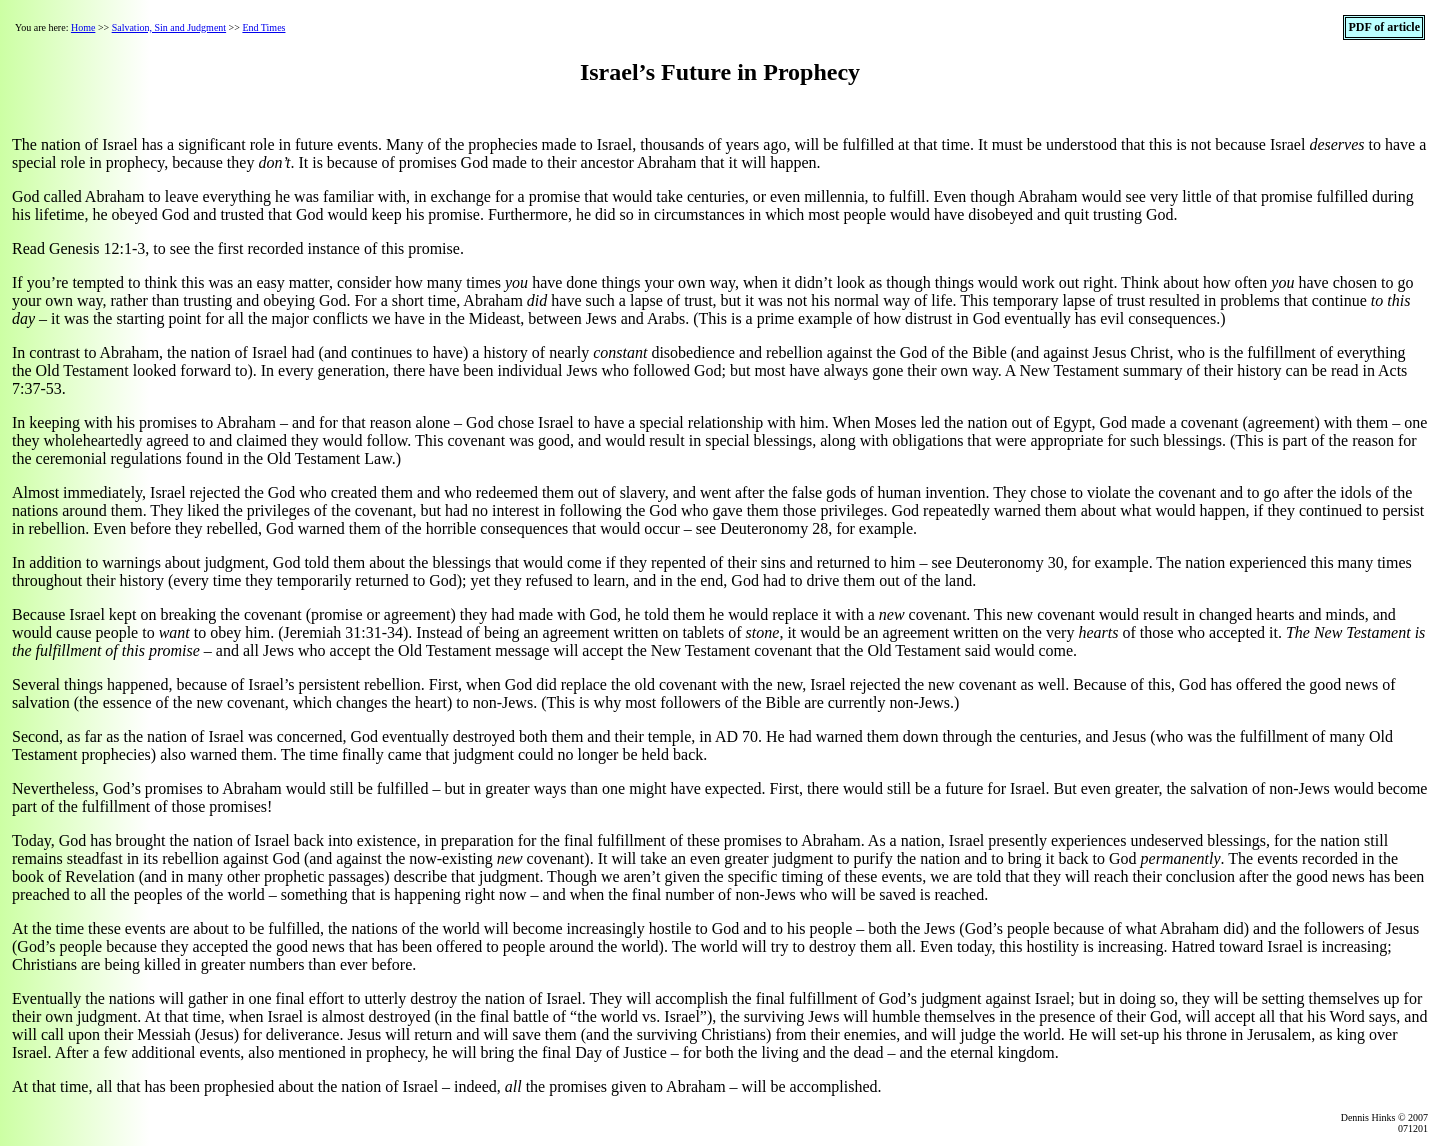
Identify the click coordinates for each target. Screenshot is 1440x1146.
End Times (263, 27)
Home (83, 27)
